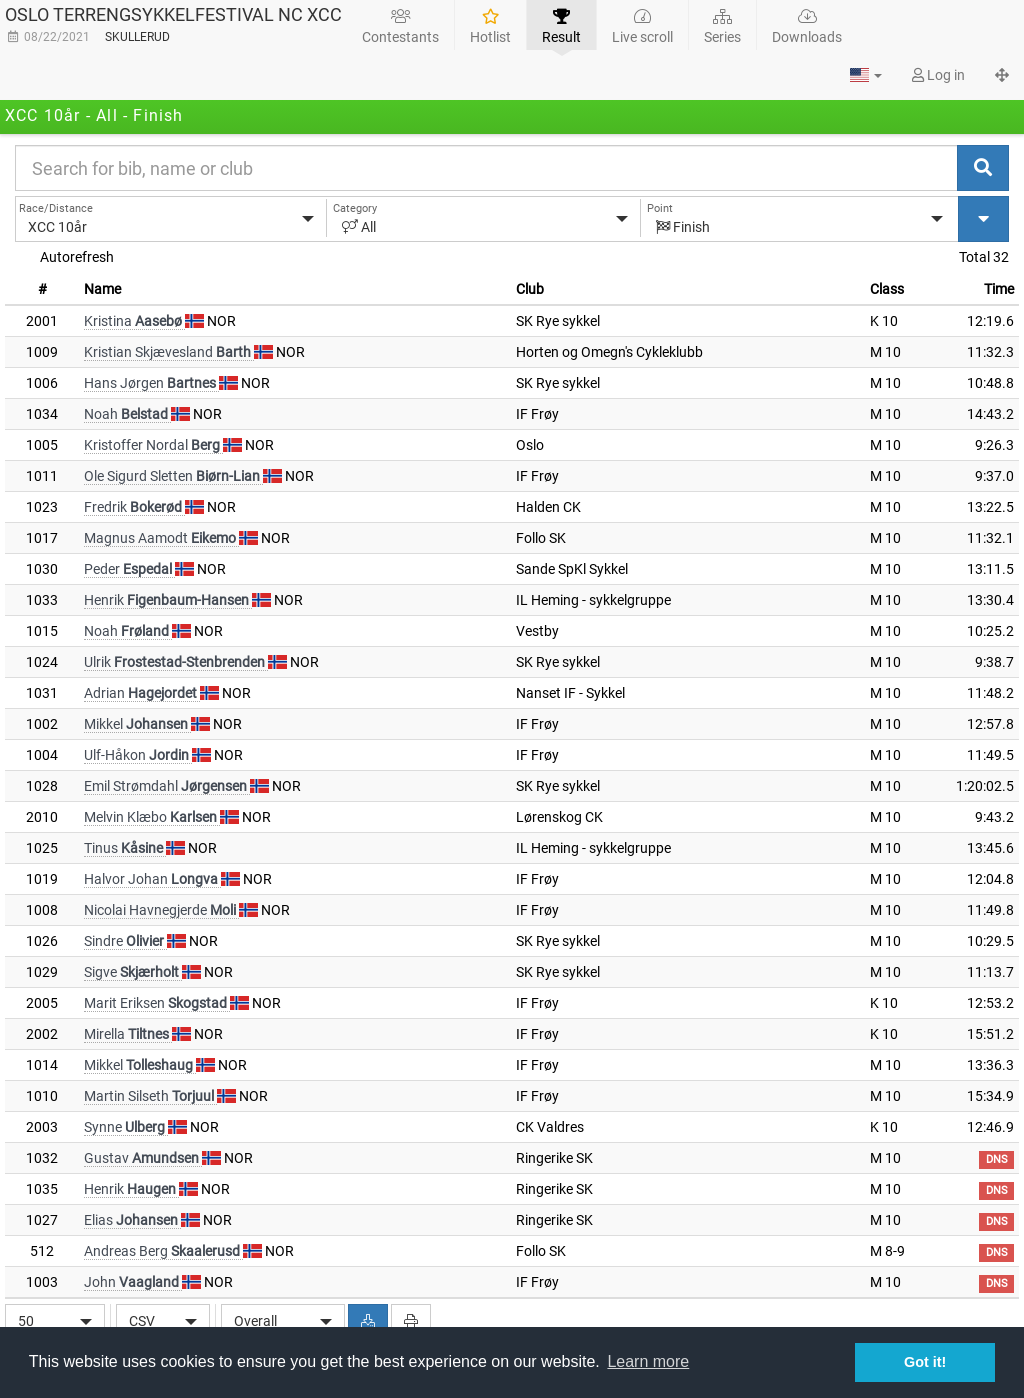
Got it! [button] (925, 1362)
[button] (866, 75)
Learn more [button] (648, 1361)
